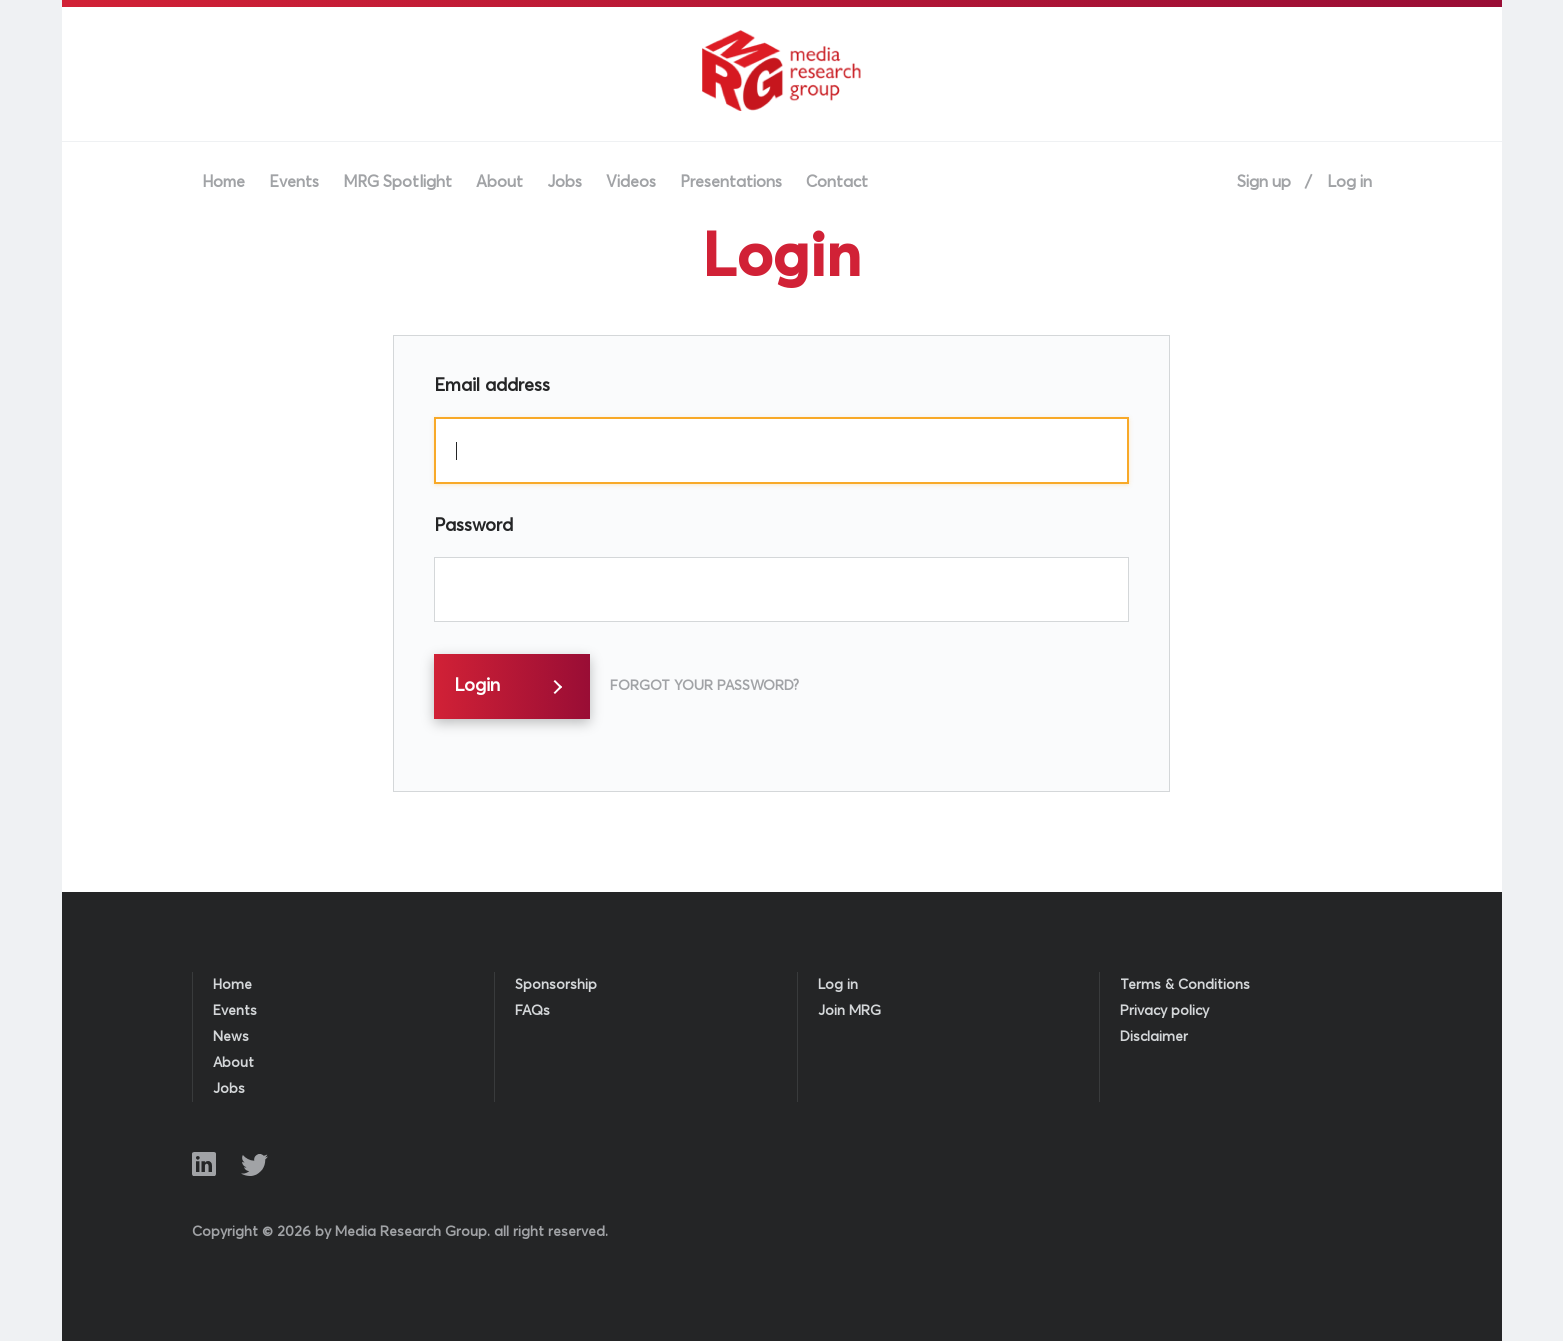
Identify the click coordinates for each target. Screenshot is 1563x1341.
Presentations (731, 182)
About (499, 182)
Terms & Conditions (1185, 985)
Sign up (1264, 182)
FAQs (532, 1011)
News (231, 1037)
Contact (837, 182)
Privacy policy (1164, 1011)
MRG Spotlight (397, 182)
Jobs (564, 182)
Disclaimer (1154, 1037)
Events (294, 182)
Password (473, 526)
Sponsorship (556, 985)
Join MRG (849, 1011)
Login (477, 686)
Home (223, 182)
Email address (492, 386)
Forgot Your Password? (704, 686)
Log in (1349, 182)
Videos (631, 182)
